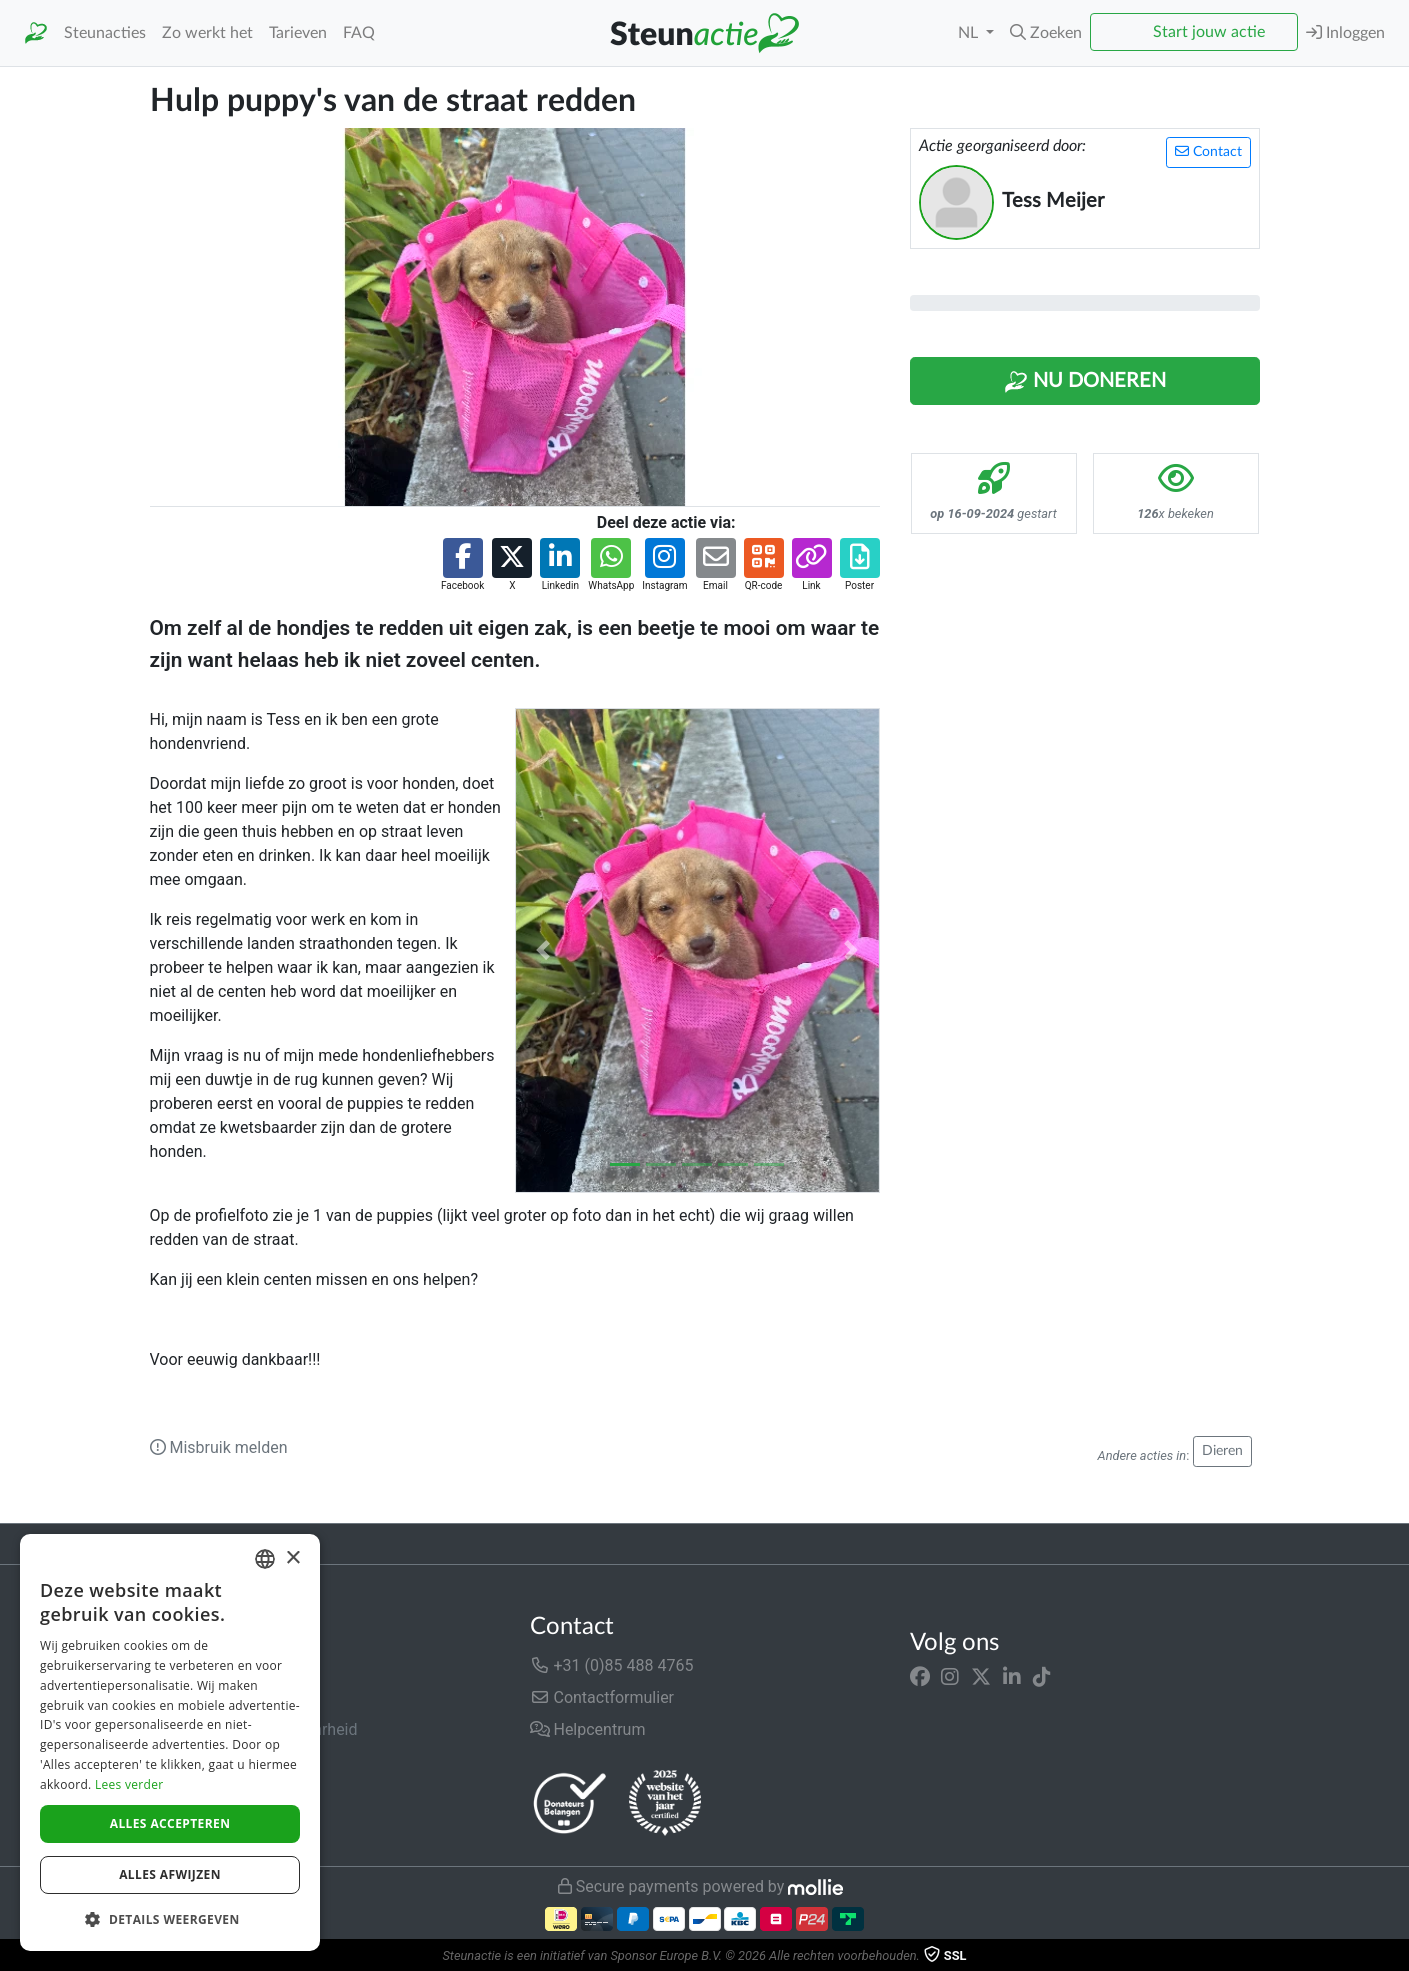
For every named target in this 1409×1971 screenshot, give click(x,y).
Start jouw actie (1209, 32)
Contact (1208, 151)
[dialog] (170, 1742)
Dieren (1222, 1451)
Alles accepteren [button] (170, 1823)
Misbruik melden (219, 1447)
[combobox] (265, 1559)
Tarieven (298, 33)
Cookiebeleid (196, 1825)
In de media (191, 1697)
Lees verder (129, 1784)
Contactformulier (602, 1697)
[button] (1046, 33)
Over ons (181, 1665)
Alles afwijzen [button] (170, 1874)
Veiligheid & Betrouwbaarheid (254, 1729)
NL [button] (970, 33)
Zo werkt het (207, 33)
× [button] (292, 1558)
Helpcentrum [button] (588, 1729)
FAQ (359, 33)
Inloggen (1345, 32)
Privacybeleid (197, 1793)
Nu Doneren (1085, 382)
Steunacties (105, 33)
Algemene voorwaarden (234, 1761)
